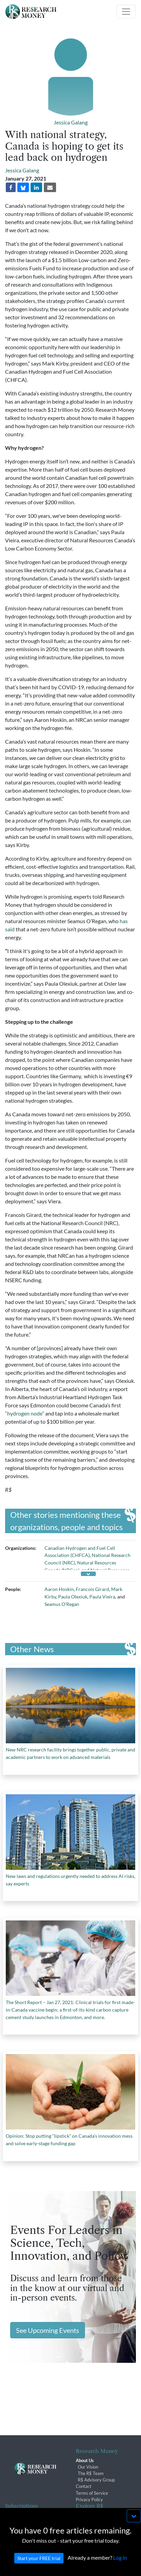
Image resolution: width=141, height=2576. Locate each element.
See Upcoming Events (47, 2330)
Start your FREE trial (38, 2568)
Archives (84, 2515)
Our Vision (88, 2467)
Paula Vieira (102, 1596)
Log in (120, 2567)
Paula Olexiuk (72, 1596)
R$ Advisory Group (96, 2479)
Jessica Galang (71, 122)
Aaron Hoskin (59, 1589)
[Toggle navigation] (126, 11)
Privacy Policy (89, 2499)
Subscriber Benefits (23, 2515)
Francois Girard (92, 1589)
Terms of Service (92, 2493)
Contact (83, 2486)
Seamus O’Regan (62, 1604)
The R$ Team (91, 2473)
